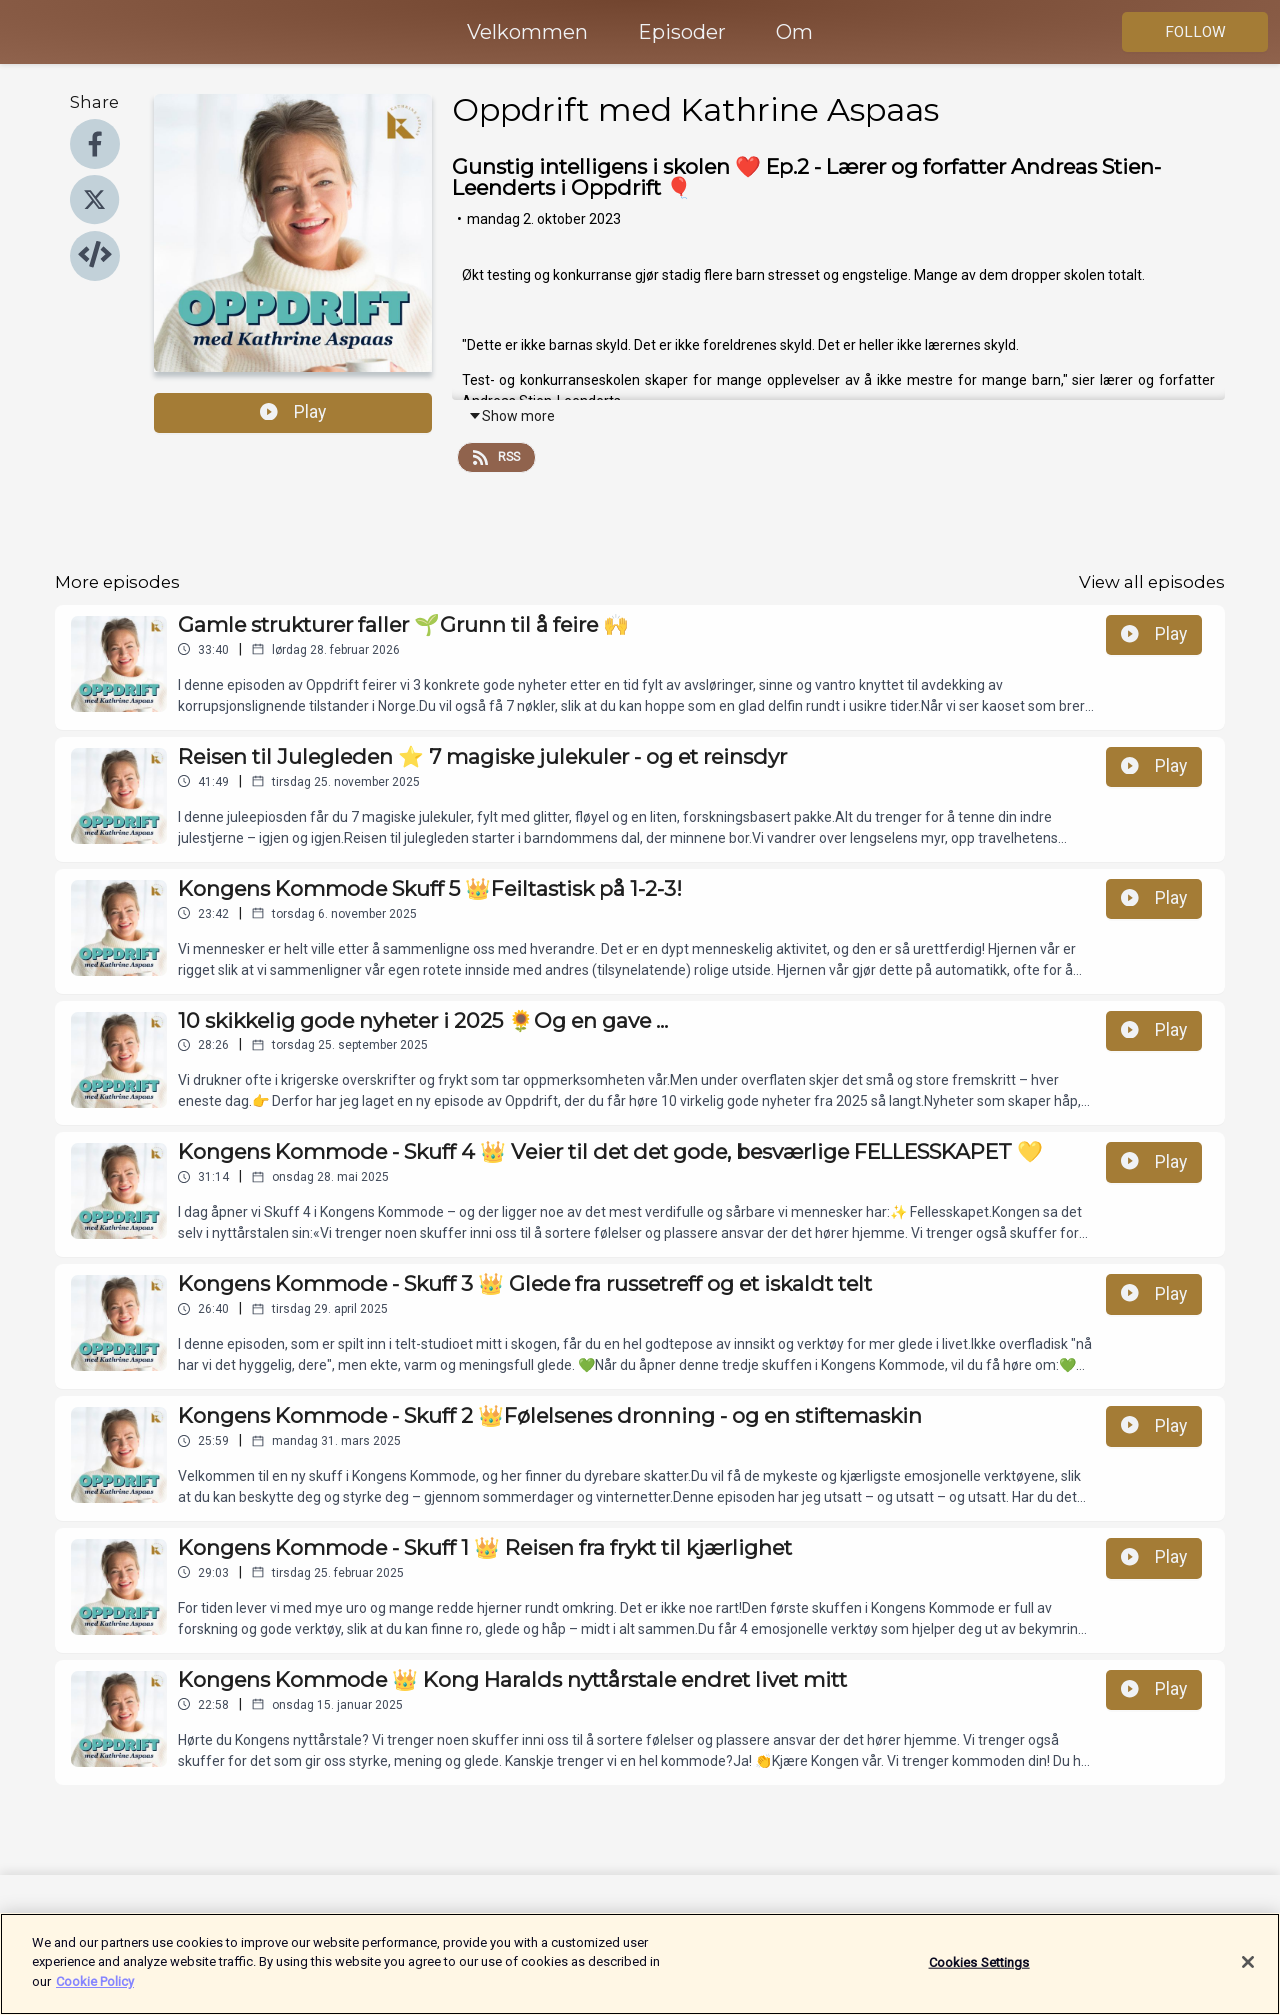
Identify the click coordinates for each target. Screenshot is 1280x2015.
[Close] (1248, 1974)
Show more (511, 416)
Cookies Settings (979, 1973)
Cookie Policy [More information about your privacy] (95, 1993)
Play (293, 412)
